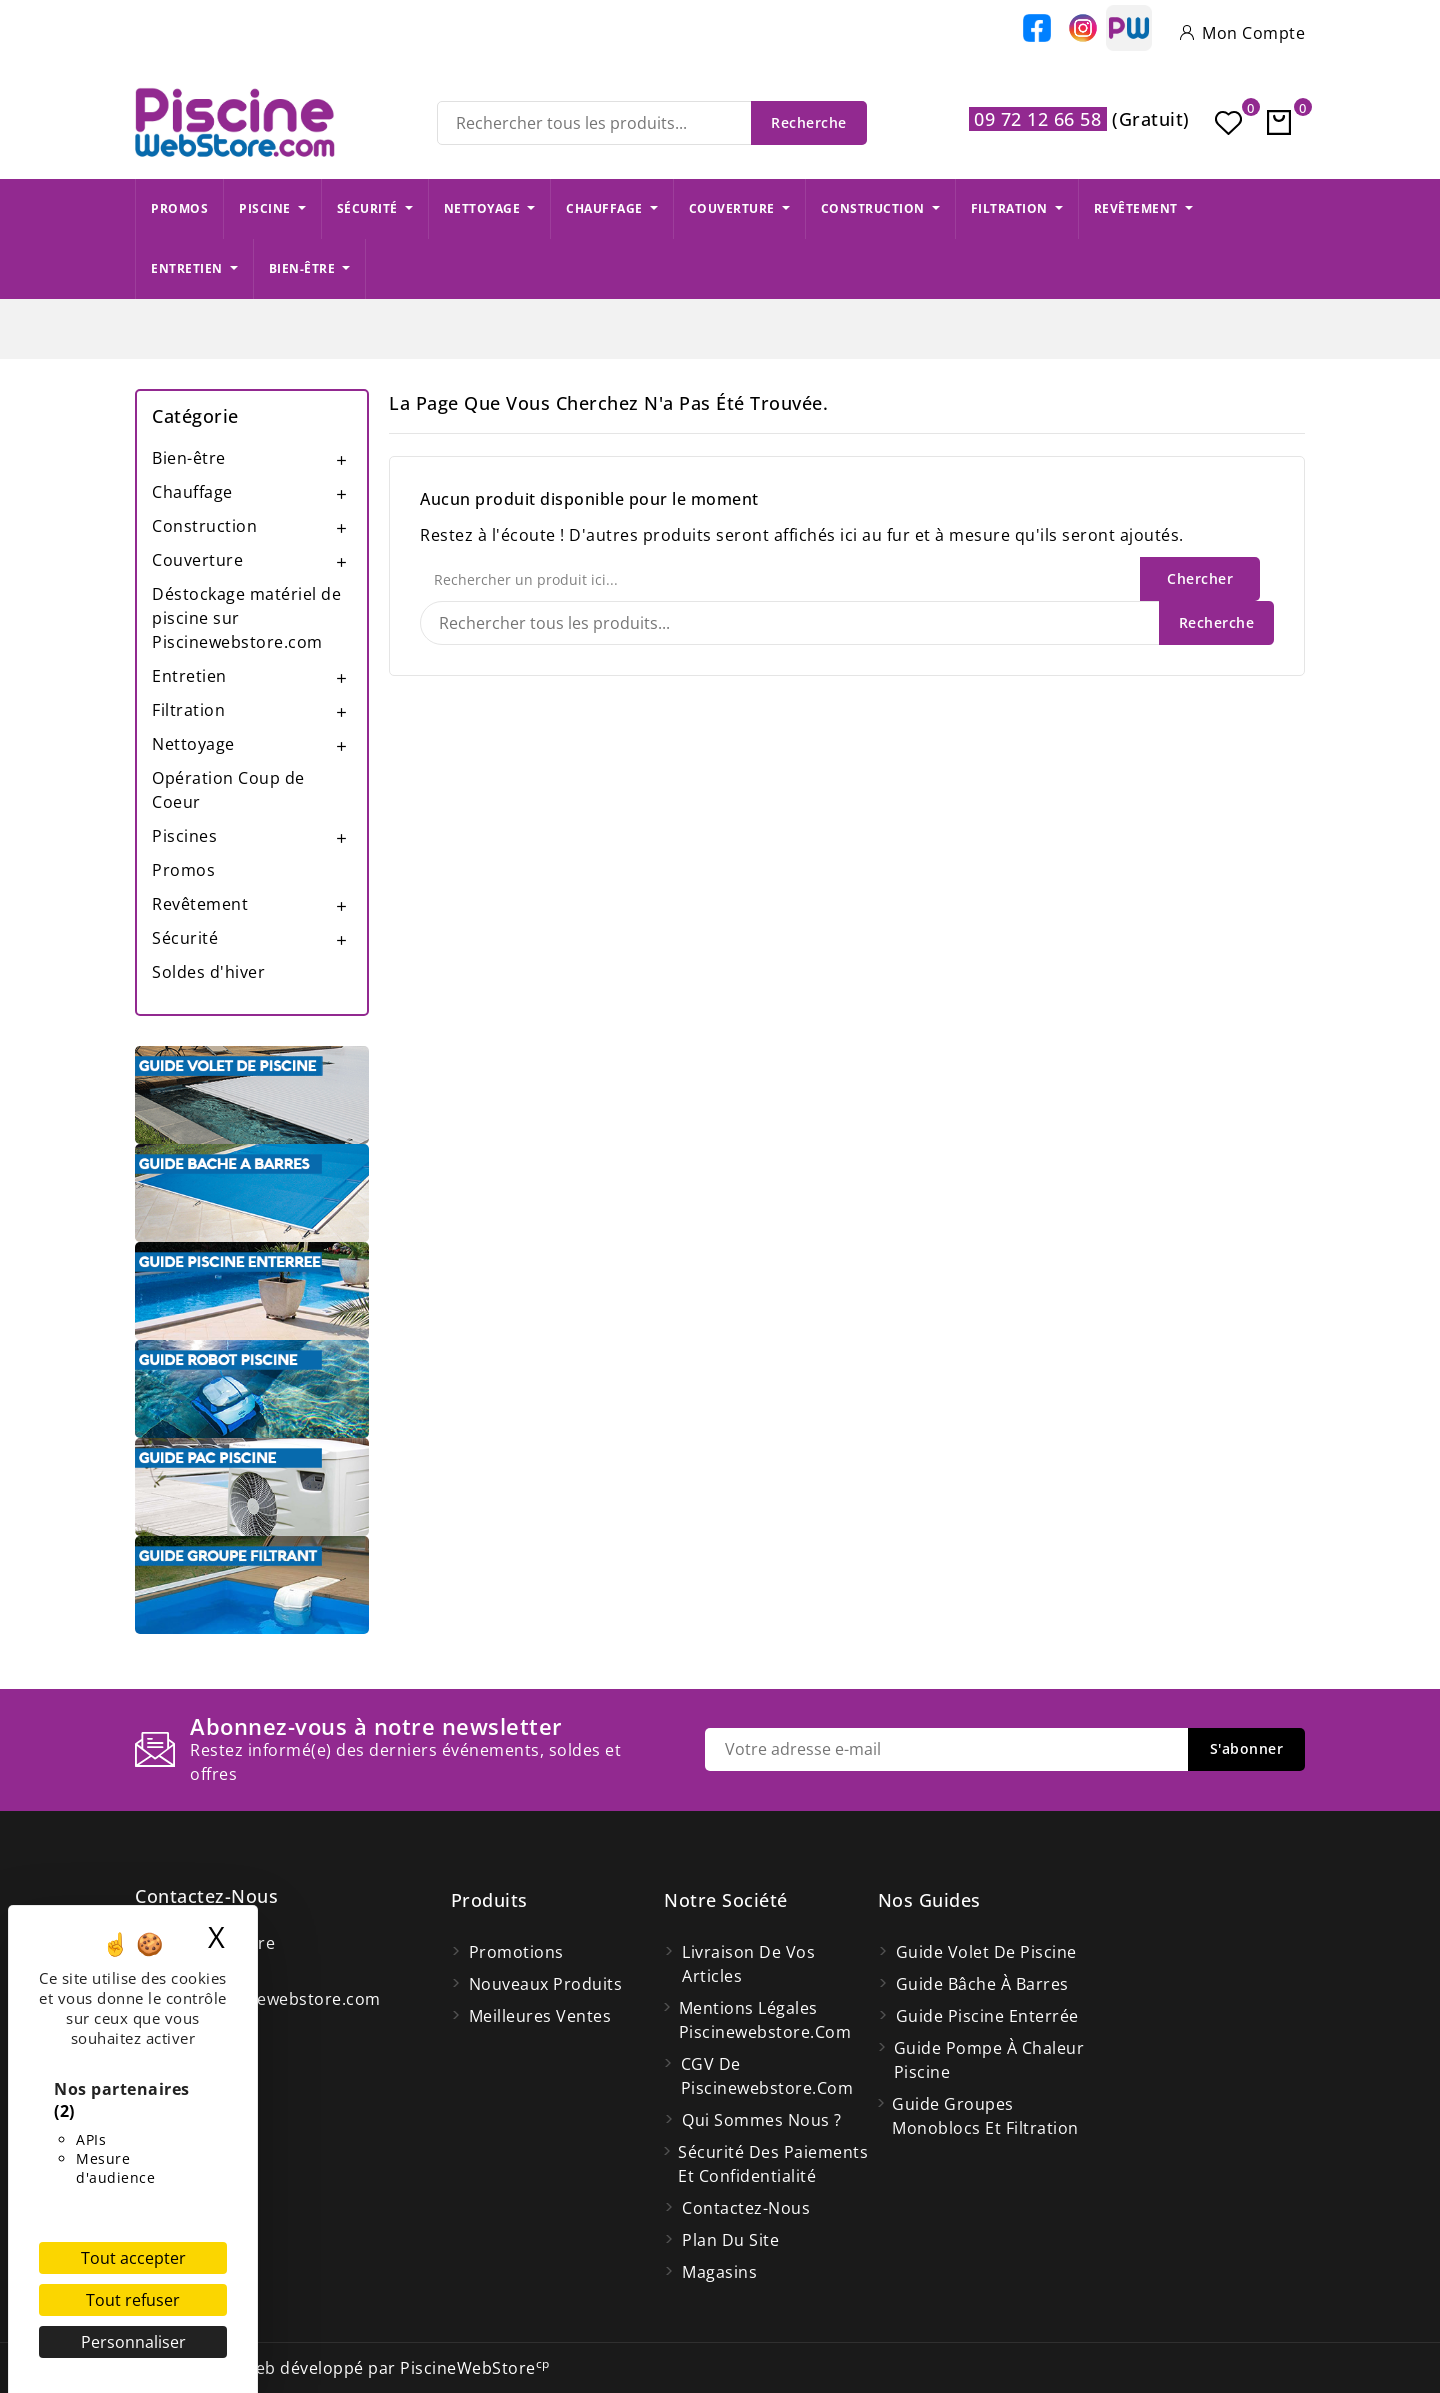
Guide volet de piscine (986, 1952)
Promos (183, 870)
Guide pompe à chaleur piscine (989, 2060)
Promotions (516, 1952)
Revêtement (200, 904)
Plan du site (730, 2240)
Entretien (189, 676)
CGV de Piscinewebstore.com (767, 2076)
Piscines (184, 836)
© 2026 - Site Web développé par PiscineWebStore (342, 2368)
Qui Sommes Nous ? (762, 2120)
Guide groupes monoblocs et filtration (985, 2116)
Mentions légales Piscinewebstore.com (765, 2020)
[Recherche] (652, 123)
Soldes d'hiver (208, 972)
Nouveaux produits (546, 1984)
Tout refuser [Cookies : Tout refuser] (133, 2300)
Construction (204, 526)
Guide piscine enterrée (987, 2016)
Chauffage (192, 492)
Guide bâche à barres (982, 1984)
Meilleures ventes (540, 2016)
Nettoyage (193, 744)
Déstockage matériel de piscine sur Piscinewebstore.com (246, 618)
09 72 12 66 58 (1038, 119)
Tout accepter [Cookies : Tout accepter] (133, 2258)
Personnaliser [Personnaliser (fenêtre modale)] (133, 2342)
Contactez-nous (206, 1896)
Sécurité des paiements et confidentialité (773, 2164)
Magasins (719, 2272)
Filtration (188, 710)
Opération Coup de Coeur (228, 790)
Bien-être (189, 458)
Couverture (197, 560)
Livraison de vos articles (748, 1964)
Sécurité (185, 938)
